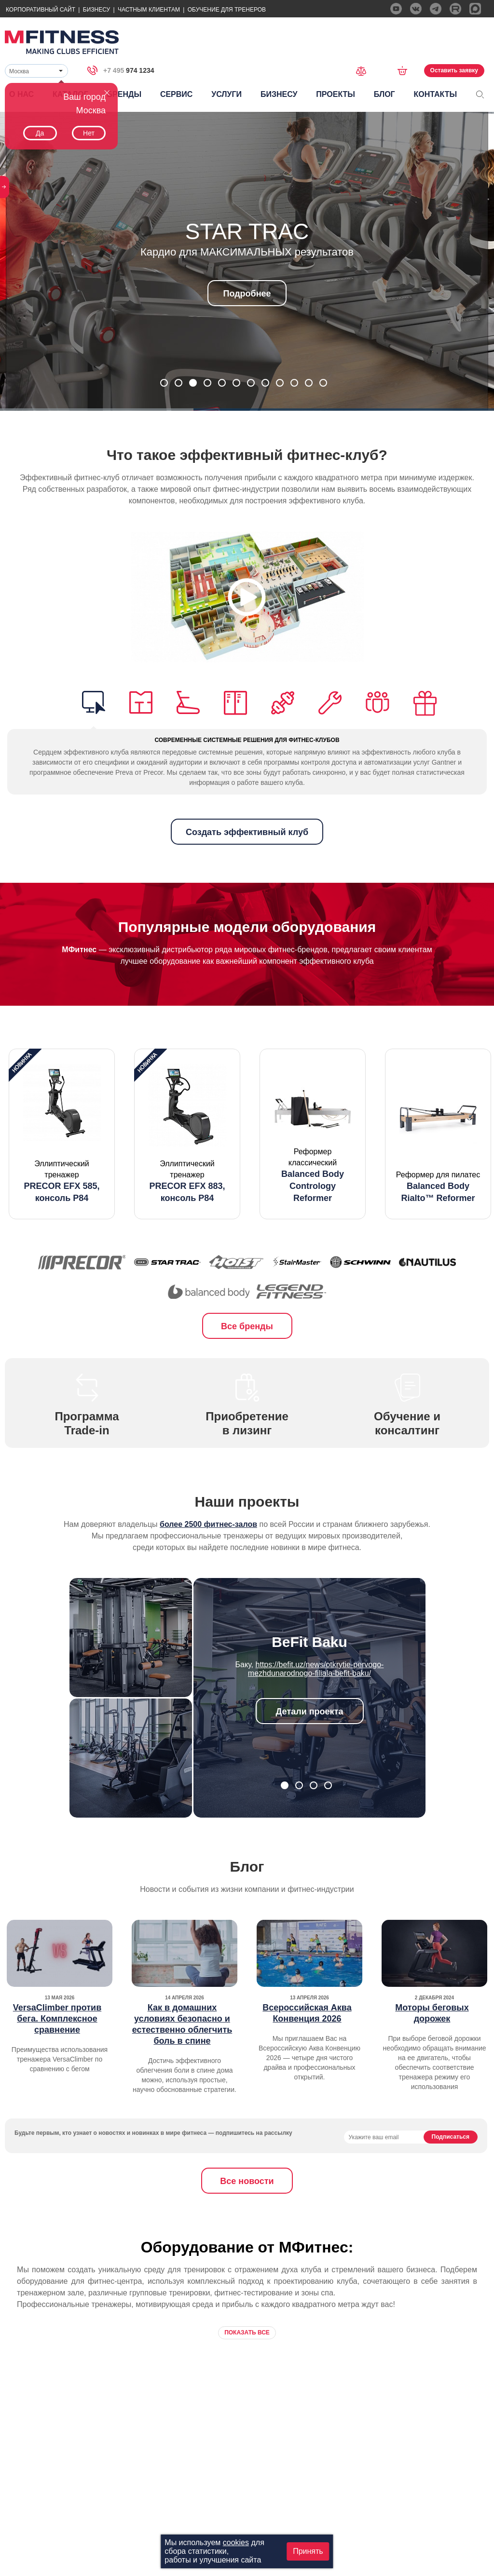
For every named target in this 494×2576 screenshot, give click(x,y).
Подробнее (247, 293)
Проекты (335, 94)
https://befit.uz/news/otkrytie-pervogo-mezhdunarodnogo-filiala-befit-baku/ (316, 1668)
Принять (308, 2551)
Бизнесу (96, 9)
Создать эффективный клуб (247, 832)
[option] (62, 1134)
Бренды (124, 94)
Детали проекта (309, 1711)
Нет (89, 133)
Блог (384, 94)
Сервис (176, 94)
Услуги (226, 94)
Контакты (435, 94)
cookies (236, 2542)
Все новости (247, 2181)
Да (40, 133)
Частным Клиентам (149, 9)
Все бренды (247, 1326)
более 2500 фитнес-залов (208, 1524)
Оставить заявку (454, 70)
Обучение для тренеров (227, 9)
